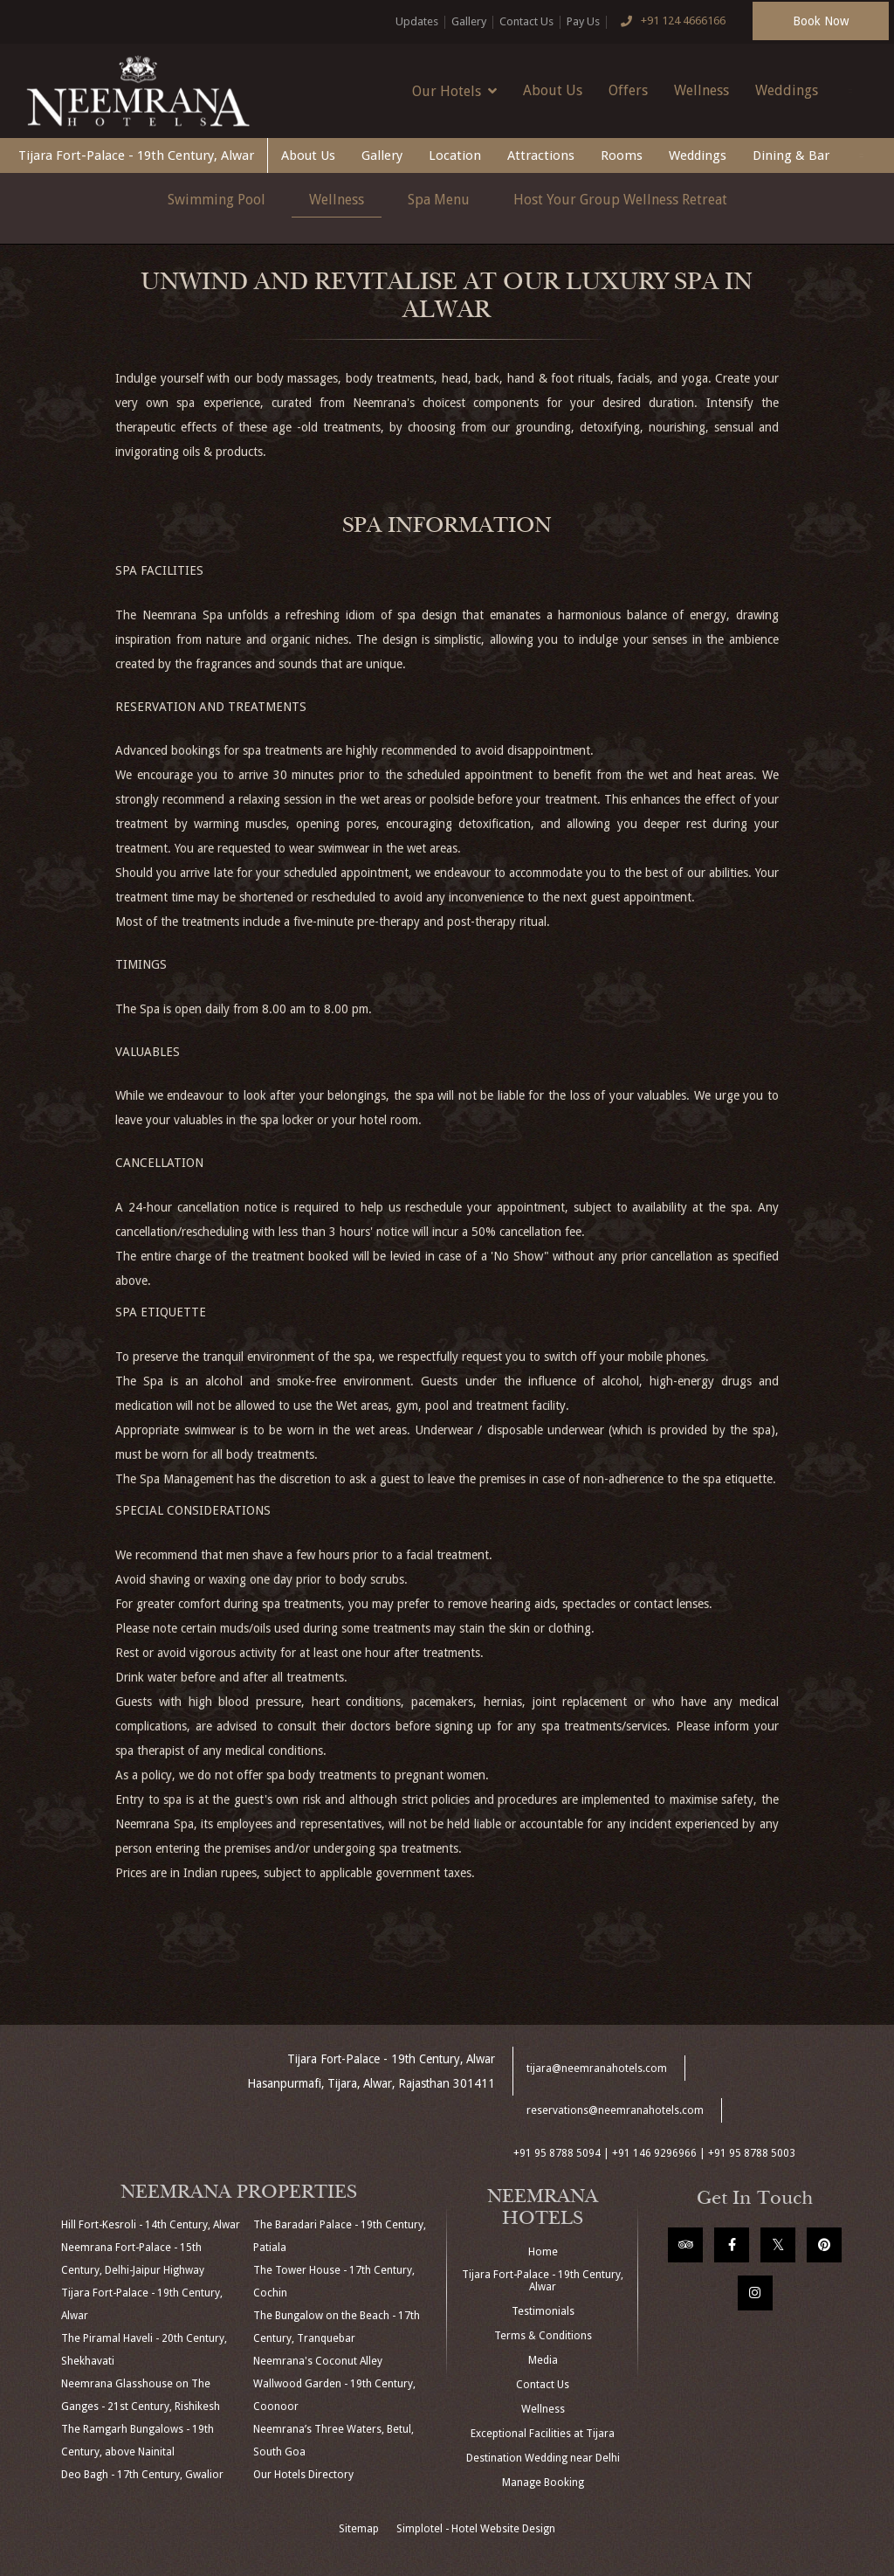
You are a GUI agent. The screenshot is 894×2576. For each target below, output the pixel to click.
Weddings (786, 90)
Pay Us (583, 21)
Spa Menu (439, 199)
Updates (416, 21)
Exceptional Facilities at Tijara (543, 2434)
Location (455, 155)
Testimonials (543, 2311)
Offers (628, 90)
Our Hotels (454, 91)
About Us (552, 90)
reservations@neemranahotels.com (615, 2110)
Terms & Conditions (543, 2336)
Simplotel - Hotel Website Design (475, 2529)
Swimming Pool (216, 199)
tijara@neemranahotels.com (596, 2068)
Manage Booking (543, 2482)
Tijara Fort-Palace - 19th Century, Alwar (136, 155)
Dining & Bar (791, 155)
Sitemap (359, 2529)
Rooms (622, 155)
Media (543, 2360)
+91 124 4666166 (669, 21)
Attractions (540, 155)
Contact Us (526, 21)
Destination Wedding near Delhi (543, 2458)
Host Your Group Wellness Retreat (620, 199)
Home (543, 2252)
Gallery (468, 21)
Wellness (701, 90)
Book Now (821, 21)
